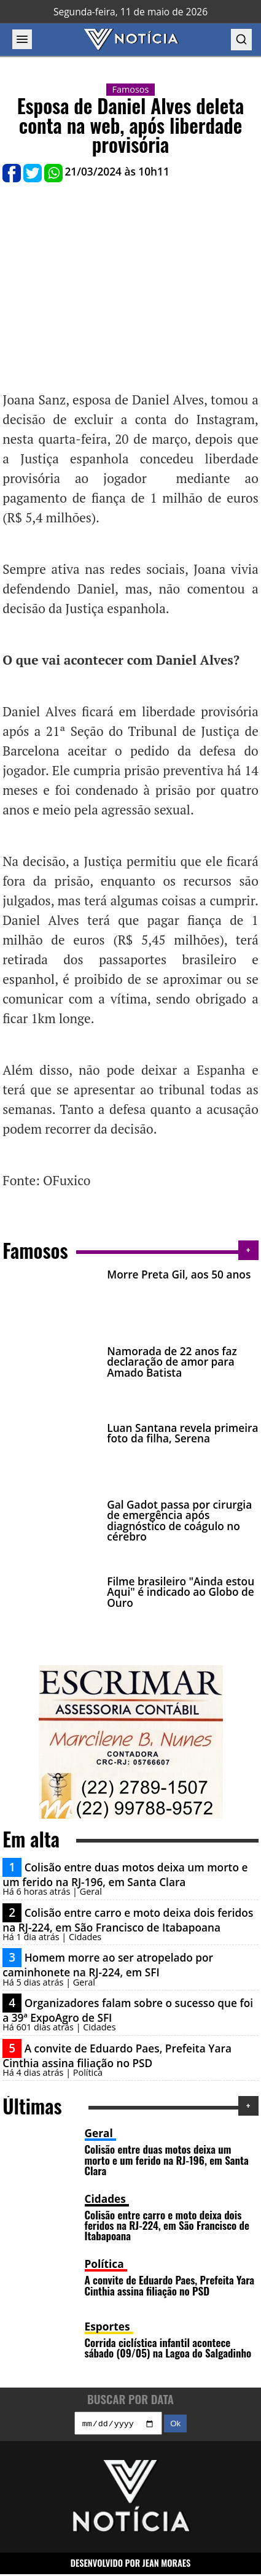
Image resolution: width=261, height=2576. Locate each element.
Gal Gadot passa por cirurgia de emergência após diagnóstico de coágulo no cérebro (179, 1521)
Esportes (107, 2326)
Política (104, 2264)
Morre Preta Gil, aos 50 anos (179, 1274)
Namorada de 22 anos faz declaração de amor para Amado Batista (172, 1362)
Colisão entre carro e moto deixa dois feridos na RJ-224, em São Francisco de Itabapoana (127, 1920)
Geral (99, 2133)
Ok (175, 2425)
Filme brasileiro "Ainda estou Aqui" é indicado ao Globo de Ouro (180, 1592)
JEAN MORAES (166, 2564)
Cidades (105, 2199)
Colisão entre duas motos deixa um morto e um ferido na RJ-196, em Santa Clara (124, 1874)
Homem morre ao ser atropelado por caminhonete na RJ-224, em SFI (107, 1965)
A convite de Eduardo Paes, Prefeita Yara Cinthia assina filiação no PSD (117, 2055)
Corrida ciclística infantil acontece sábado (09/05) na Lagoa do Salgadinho (168, 2347)
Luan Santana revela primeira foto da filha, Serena (182, 1433)
